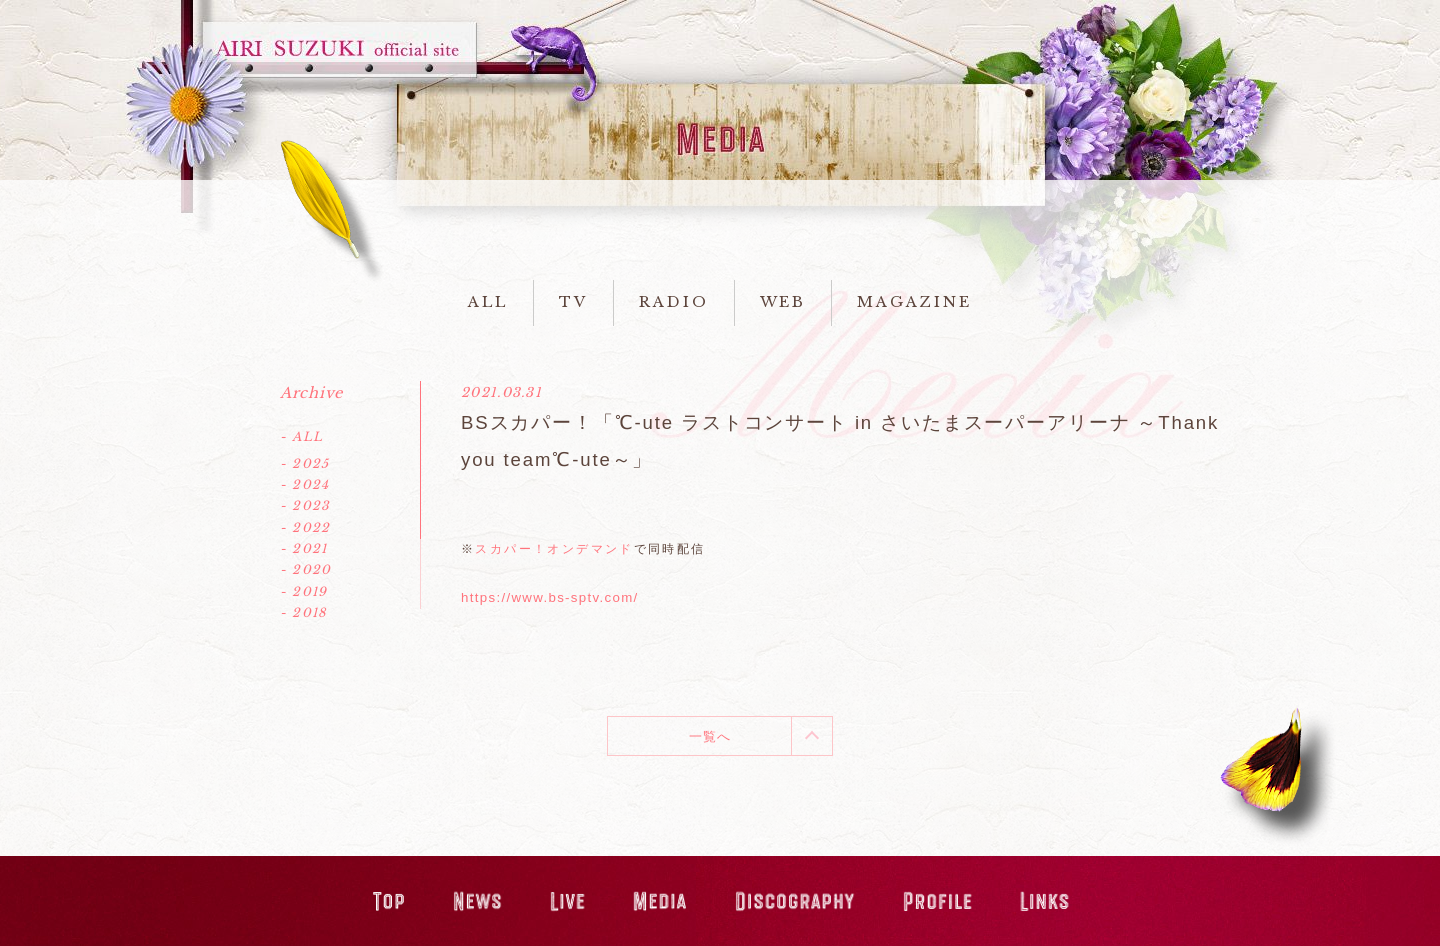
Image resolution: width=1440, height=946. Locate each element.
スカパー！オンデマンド (554, 549)
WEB (783, 302)
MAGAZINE (914, 302)
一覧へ (710, 736)
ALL (488, 302)
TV (573, 302)
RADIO (674, 302)
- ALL (301, 436)
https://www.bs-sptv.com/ (550, 597)
